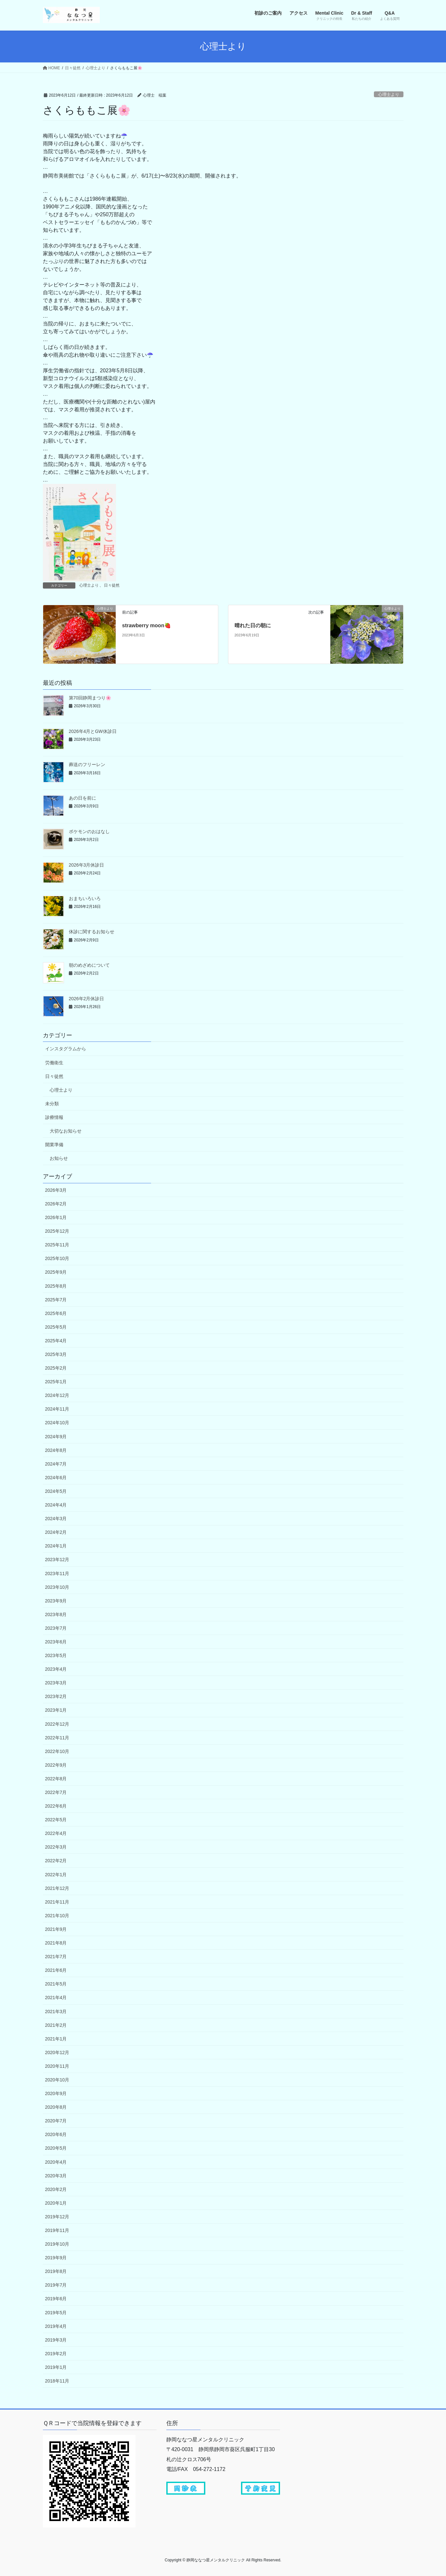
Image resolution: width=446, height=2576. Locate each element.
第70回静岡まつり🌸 (90, 697)
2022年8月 (56, 1778)
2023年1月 (56, 1710)
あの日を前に (82, 798)
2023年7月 (56, 1628)
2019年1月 (56, 2367)
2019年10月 (57, 2244)
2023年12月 (57, 1559)
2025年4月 (56, 1340)
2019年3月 (56, 2340)
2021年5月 (56, 1983)
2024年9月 (56, 1436)
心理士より (388, 94)
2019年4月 (56, 2326)
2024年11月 (57, 1409)
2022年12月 (57, 1724)
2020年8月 (56, 2107)
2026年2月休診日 (86, 998)
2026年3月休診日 (86, 865)
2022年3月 (56, 1847)
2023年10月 (57, 1587)
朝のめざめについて (89, 965)
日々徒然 (112, 585)
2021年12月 (57, 1888)
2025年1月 (56, 1381)
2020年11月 (57, 2066)
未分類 (52, 1103)
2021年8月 (56, 1942)
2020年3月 (56, 2175)
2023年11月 (57, 1573)
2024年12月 (57, 1395)
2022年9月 (56, 1765)
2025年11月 (57, 1244)
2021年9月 (56, 1929)
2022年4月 (56, 1833)
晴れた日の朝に (253, 625)
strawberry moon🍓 (146, 625)
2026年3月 (56, 1190)
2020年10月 (57, 2079)
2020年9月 (56, 2093)
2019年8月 (56, 2271)
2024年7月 (56, 1464)
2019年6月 (56, 2298)
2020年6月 (56, 2134)
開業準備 (54, 1144)
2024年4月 (56, 1504)
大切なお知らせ (66, 1131)
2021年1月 (56, 2038)
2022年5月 (56, 1819)
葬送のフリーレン (87, 764)
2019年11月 (57, 2230)
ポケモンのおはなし (89, 831)
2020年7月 (56, 2120)
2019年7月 (56, 2285)
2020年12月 (57, 2052)
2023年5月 (56, 1655)
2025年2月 (56, 1368)
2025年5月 (56, 1327)
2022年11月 (57, 1737)
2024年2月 (56, 1532)
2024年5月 (56, 1491)
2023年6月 (56, 1641)
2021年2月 (56, 2025)
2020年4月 (56, 2162)
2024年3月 (56, 1518)
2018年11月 (57, 2380)
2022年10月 (57, 1751)
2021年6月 (56, 1970)
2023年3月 (56, 1682)
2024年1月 (56, 1545)
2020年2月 (56, 2189)
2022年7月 (56, 1792)
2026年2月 (56, 1203)
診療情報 (54, 1117)
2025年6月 (56, 1313)
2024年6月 (56, 1477)
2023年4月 (56, 1669)
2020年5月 (56, 2148)
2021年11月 (57, 1902)
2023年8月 (56, 1614)
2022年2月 (56, 1860)
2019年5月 (56, 2312)
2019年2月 (56, 2353)
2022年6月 (56, 1806)
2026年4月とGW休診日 (93, 731)
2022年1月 (56, 1874)
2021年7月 (56, 1956)
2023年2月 (56, 1696)
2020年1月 (56, 2203)
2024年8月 (56, 1450)
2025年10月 (57, 1258)
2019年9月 (56, 2257)
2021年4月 (56, 1997)
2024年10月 (57, 1422)
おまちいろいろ (85, 898)
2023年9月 (56, 1600)
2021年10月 (57, 1915)
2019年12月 (57, 2216)
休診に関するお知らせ (91, 931)
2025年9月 (56, 1272)
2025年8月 (56, 1286)
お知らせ (59, 1158)
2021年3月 (56, 2011)
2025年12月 (57, 1231)
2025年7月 (56, 1299)
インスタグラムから (65, 1048)
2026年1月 (56, 1217)
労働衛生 (54, 1062)
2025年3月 (56, 1354)
